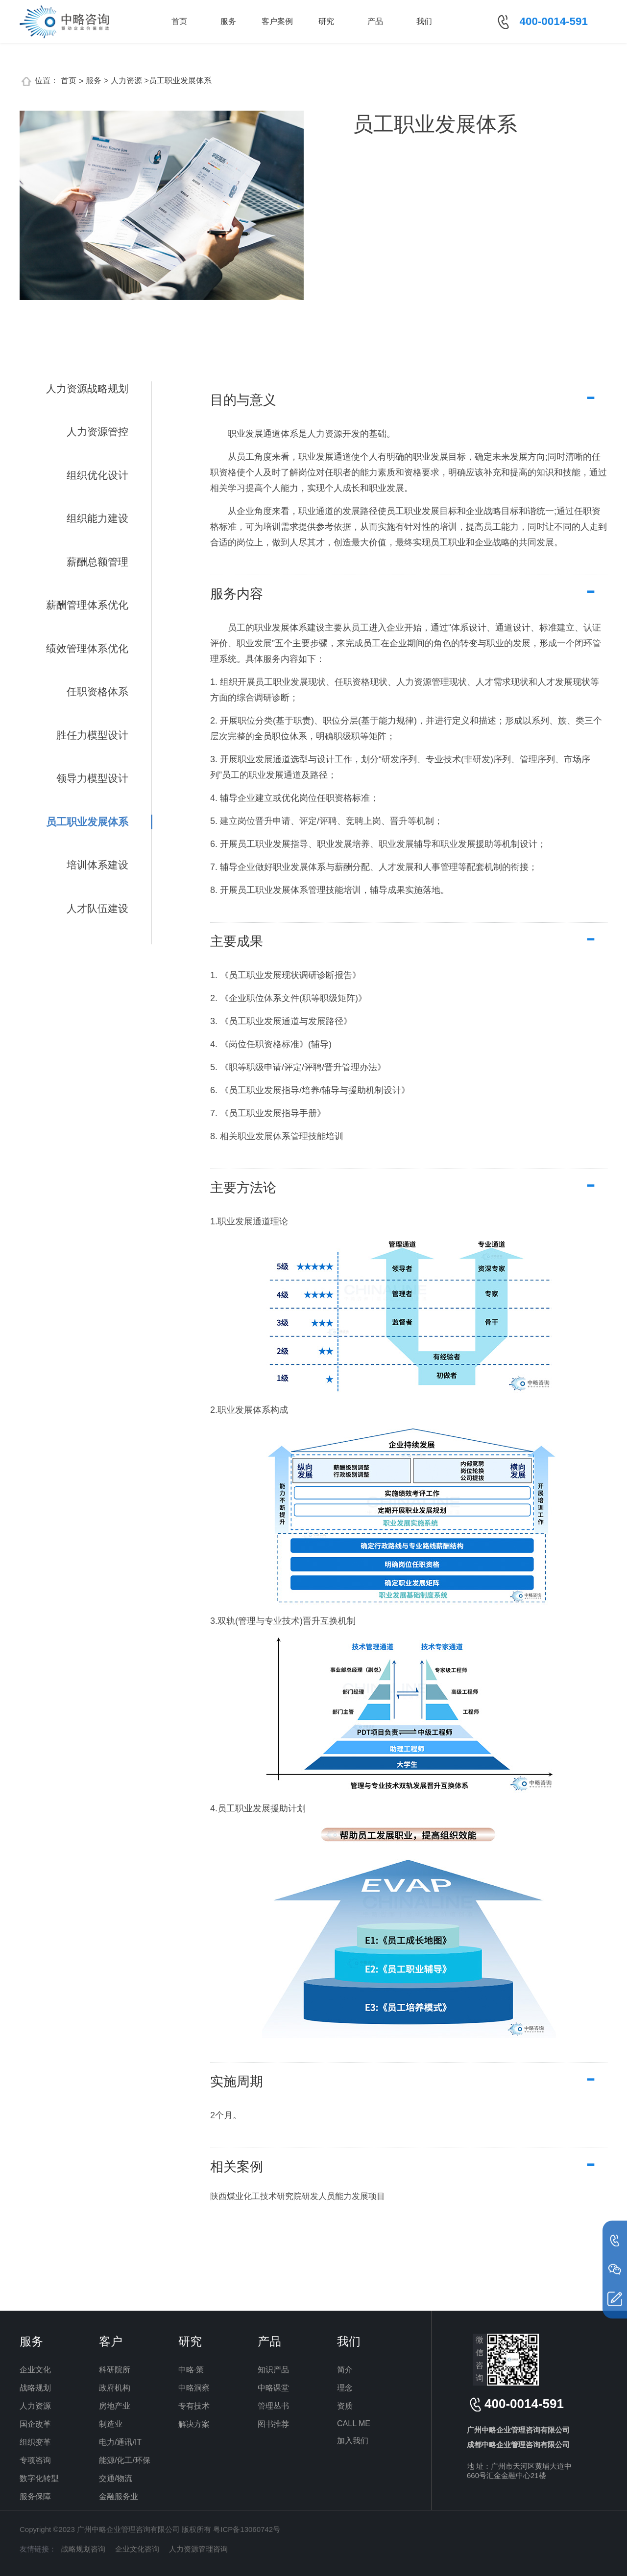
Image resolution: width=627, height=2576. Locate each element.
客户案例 (277, 21)
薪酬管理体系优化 (87, 604)
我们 (424, 21)
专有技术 (194, 2406)
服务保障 (35, 2496)
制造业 (110, 2424)
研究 (326, 21)
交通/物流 (115, 2478)
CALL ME (353, 2423)
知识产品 (273, 2369)
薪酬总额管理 (97, 561)
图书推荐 (273, 2424)
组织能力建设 (97, 518)
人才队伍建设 (97, 908)
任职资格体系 (97, 691)
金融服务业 (118, 2496)
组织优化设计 (97, 475)
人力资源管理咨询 (198, 2549)
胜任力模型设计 (92, 735)
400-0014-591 (554, 21)
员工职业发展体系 (87, 821)
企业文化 (35, 2369)
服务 (228, 21)
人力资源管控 (97, 431)
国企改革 (35, 2424)
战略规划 (35, 2388)
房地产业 (114, 2406)
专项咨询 (35, 2460)
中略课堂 (273, 2388)
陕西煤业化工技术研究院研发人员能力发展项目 (297, 2196)
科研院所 (114, 2369)
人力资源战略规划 (87, 388)
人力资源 (35, 2406)
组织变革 (35, 2442)
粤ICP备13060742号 (246, 2529)
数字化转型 (39, 2478)
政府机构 (114, 2388)
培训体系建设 (97, 864)
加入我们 (352, 2440)
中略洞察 (194, 2388)
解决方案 (194, 2424)
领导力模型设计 (92, 778)
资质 (345, 2406)
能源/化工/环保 (124, 2460)
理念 (345, 2388)
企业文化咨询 (137, 2549)
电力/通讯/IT (120, 2442)
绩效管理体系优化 (87, 648)
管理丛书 (273, 2406)
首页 (179, 21)
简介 (345, 2369)
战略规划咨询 (83, 2549)
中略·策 (191, 2369)
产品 (375, 21)
